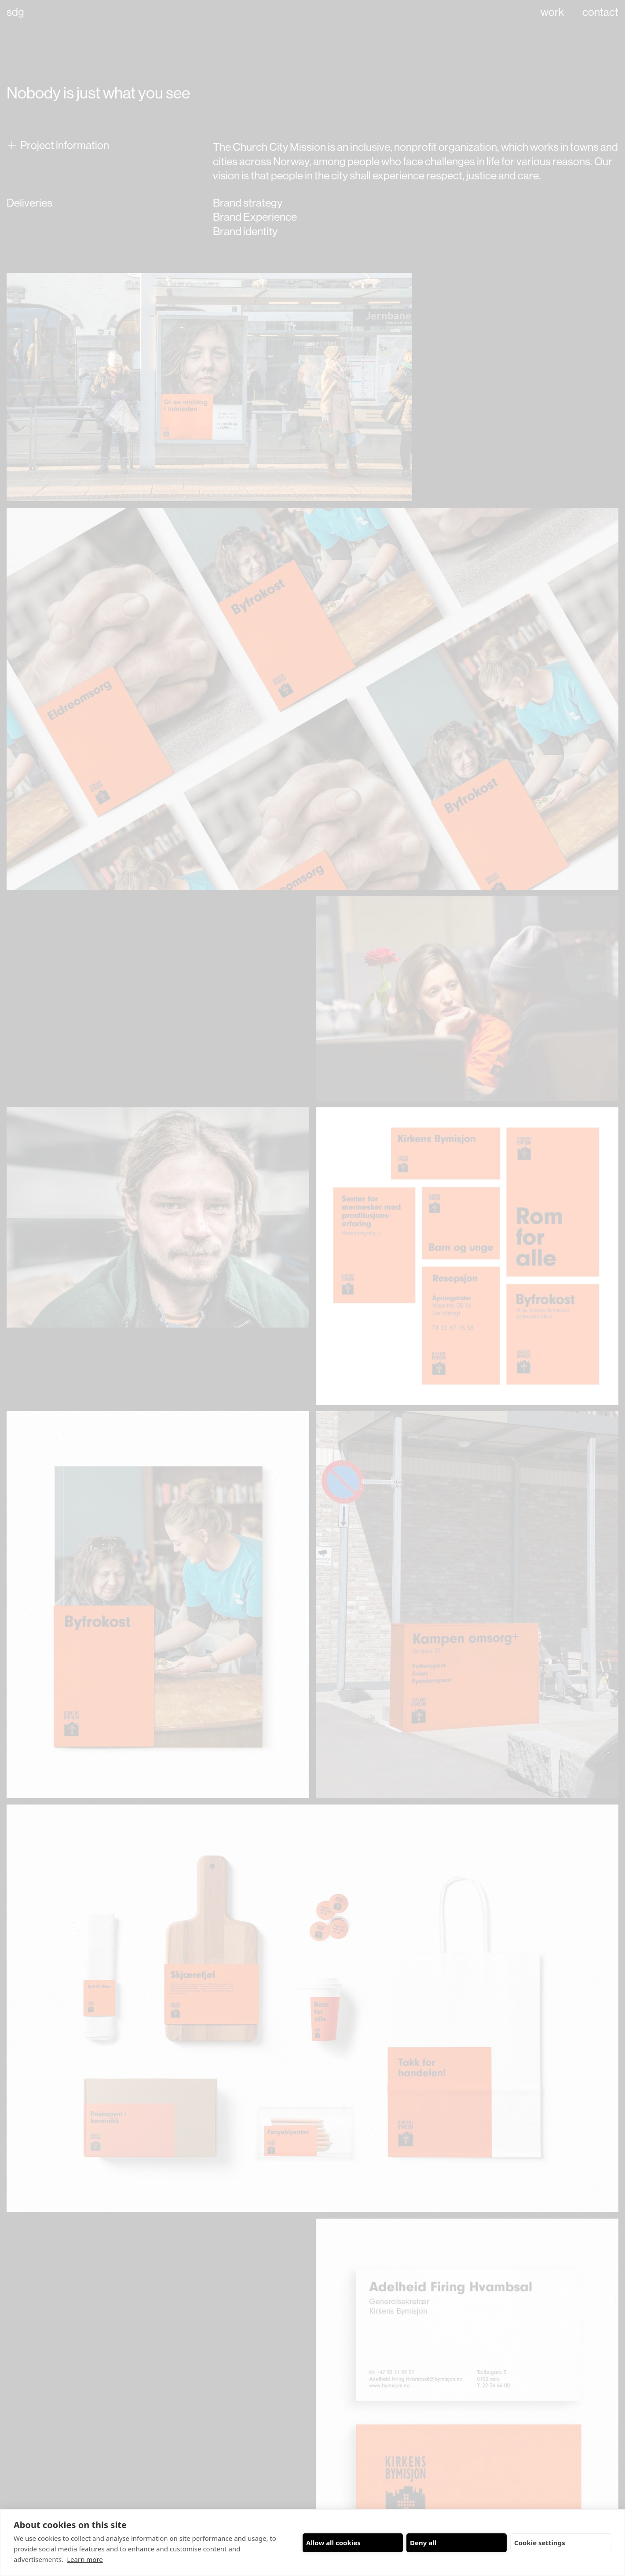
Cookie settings (539, 2542)
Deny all (423, 2542)
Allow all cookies (333, 2542)
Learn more (85, 2559)
